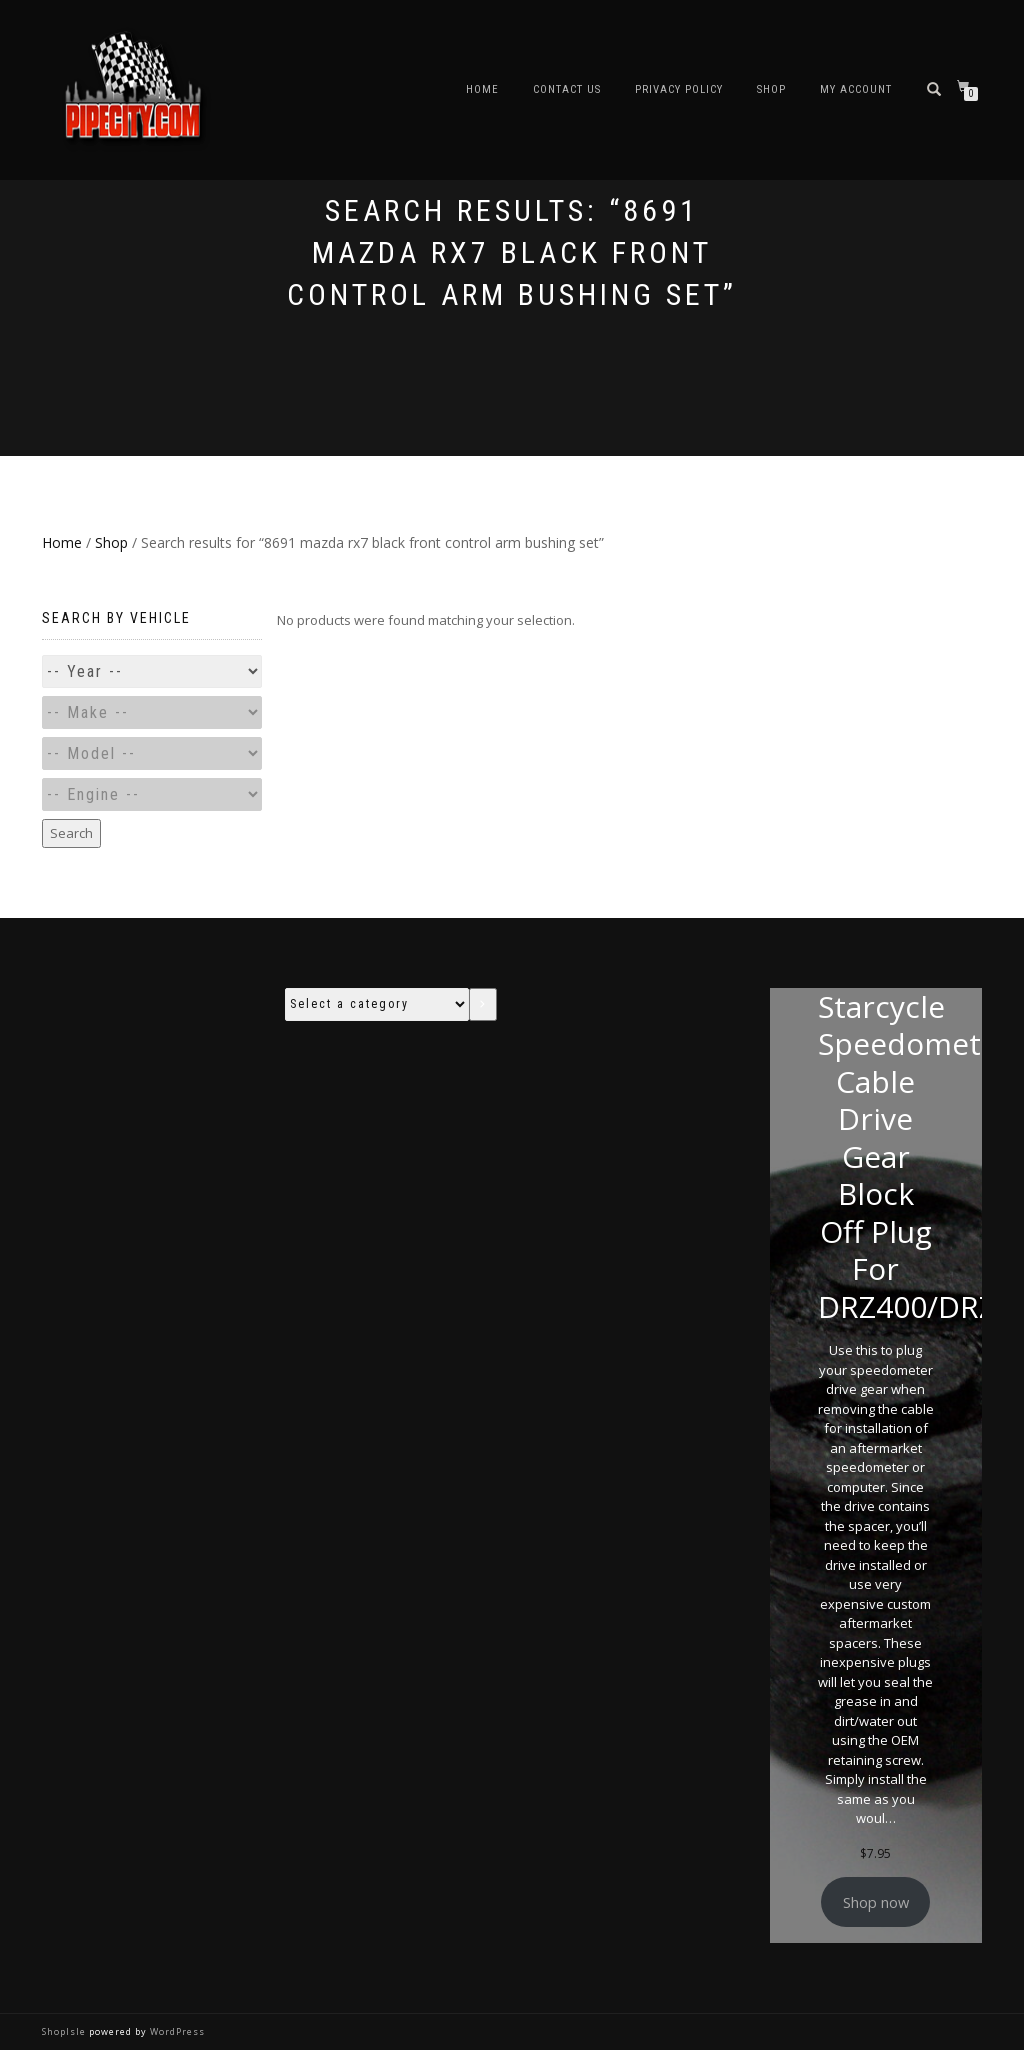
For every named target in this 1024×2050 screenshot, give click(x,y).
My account (856, 89)
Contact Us (567, 89)
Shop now (876, 1902)
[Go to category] (483, 1004)
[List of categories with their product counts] (377, 1004)
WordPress (176, 2031)
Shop (771, 89)
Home (482, 89)
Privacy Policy (679, 89)
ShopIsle (65, 2031)
